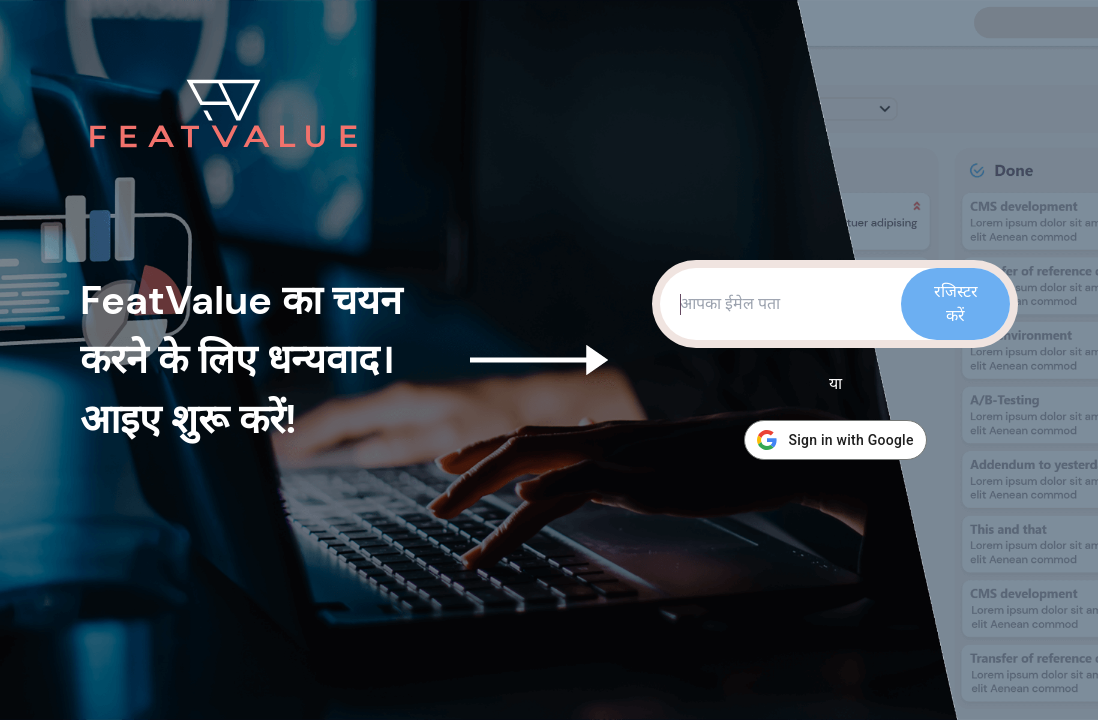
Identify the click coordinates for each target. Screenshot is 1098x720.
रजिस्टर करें (956, 303)
